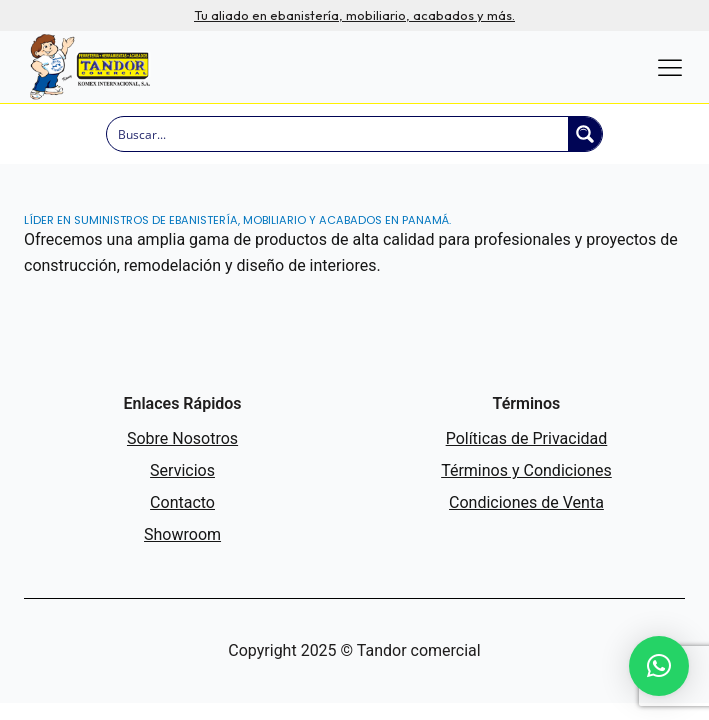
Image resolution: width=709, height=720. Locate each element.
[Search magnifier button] (585, 134)
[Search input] (338, 134)
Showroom (182, 534)
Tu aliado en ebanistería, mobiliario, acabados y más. (354, 15)
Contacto (182, 502)
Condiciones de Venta (526, 502)
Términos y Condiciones (526, 470)
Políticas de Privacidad (527, 438)
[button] (659, 666)
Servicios (182, 470)
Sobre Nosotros (182, 438)
